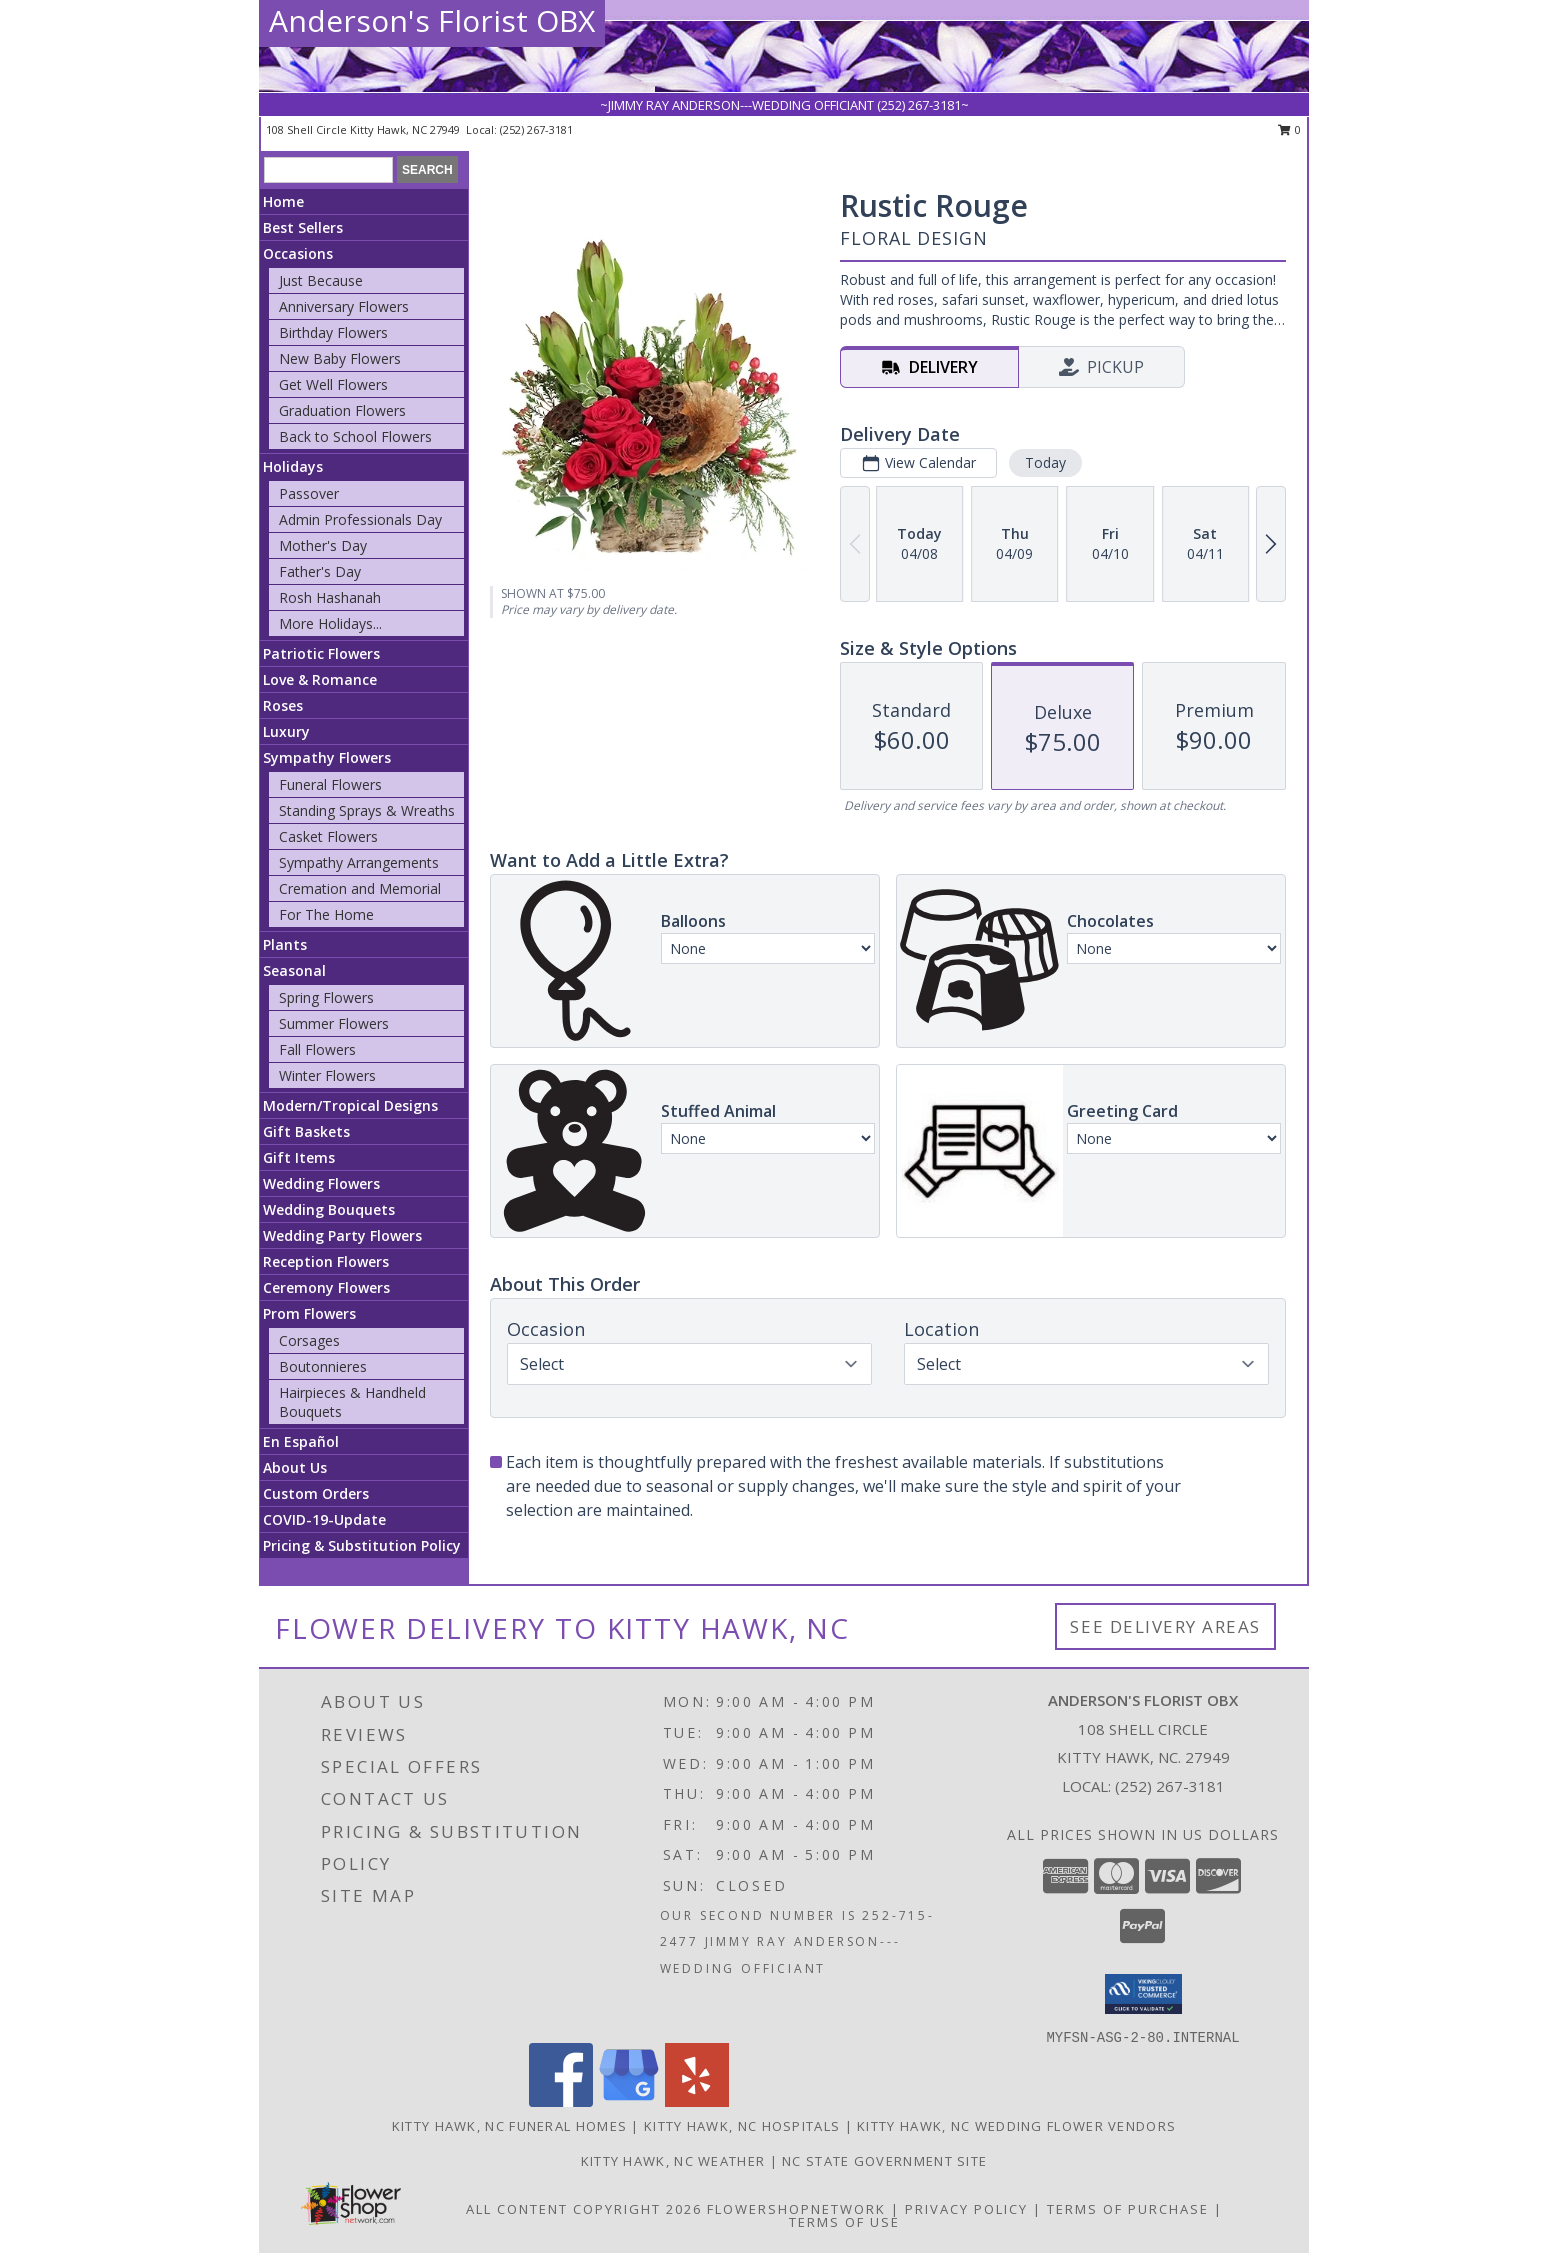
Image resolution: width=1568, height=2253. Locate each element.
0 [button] (1289, 129)
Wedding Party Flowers (342, 1235)
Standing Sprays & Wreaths (367, 810)
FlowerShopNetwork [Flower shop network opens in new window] (796, 2209)
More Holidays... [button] (330, 623)
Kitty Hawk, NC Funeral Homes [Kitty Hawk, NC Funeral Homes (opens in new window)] (509, 2126)
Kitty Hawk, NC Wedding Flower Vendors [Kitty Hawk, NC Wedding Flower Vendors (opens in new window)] (1016, 2126)
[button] (1143, 1994)
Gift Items (299, 1157)
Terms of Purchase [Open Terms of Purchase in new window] (1128, 2209)
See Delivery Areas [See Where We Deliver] (1165, 1626)
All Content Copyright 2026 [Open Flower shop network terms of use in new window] (584, 2209)
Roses (283, 705)
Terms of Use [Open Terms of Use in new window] (844, 2222)
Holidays (293, 466)
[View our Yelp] (697, 2101)
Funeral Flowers (330, 784)
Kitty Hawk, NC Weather (673, 2161)
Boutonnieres (323, 1366)
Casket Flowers (328, 836)
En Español (301, 1441)
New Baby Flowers (340, 358)
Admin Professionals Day (360, 519)
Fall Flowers (317, 1049)
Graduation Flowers (342, 410)
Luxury (286, 731)
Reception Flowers (326, 1261)
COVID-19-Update (324, 1519)
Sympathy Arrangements (359, 862)
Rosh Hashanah (330, 597)
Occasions (298, 253)
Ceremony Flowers (326, 1287)
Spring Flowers (326, 997)
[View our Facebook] (561, 2101)
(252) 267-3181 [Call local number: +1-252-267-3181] (536, 129)
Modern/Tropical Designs (350, 1105)
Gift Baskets (306, 1131)
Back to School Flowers (355, 436)
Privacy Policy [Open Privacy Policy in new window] (966, 2209)
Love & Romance (320, 679)
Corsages (309, 1340)
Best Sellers (303, 227)
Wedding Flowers (321, 1183)
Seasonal (294, 970)
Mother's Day (323, 545)
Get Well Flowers (333, 384)
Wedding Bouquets (329, 1209)
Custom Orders (316, 1493)
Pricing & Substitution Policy (362, 1545)
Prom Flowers (309, 1313)
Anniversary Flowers (344, 306)
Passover (309, 493)
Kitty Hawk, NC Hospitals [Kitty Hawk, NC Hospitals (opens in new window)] (742, 2126)
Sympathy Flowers (327, 757)
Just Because (321, 280)
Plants (285, 944)
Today (1045, 462)
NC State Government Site (884, 2161)
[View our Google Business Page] (629, 2101)
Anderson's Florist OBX (432, 20)
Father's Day (320, 571)
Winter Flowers (327, 1075)
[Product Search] (328, 170)
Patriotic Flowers (321, 653)
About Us (295, 1467)
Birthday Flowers (333, 332)
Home (283, 201)
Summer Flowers (334, 1023)
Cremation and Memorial (360, 888)
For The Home (326, 914)
